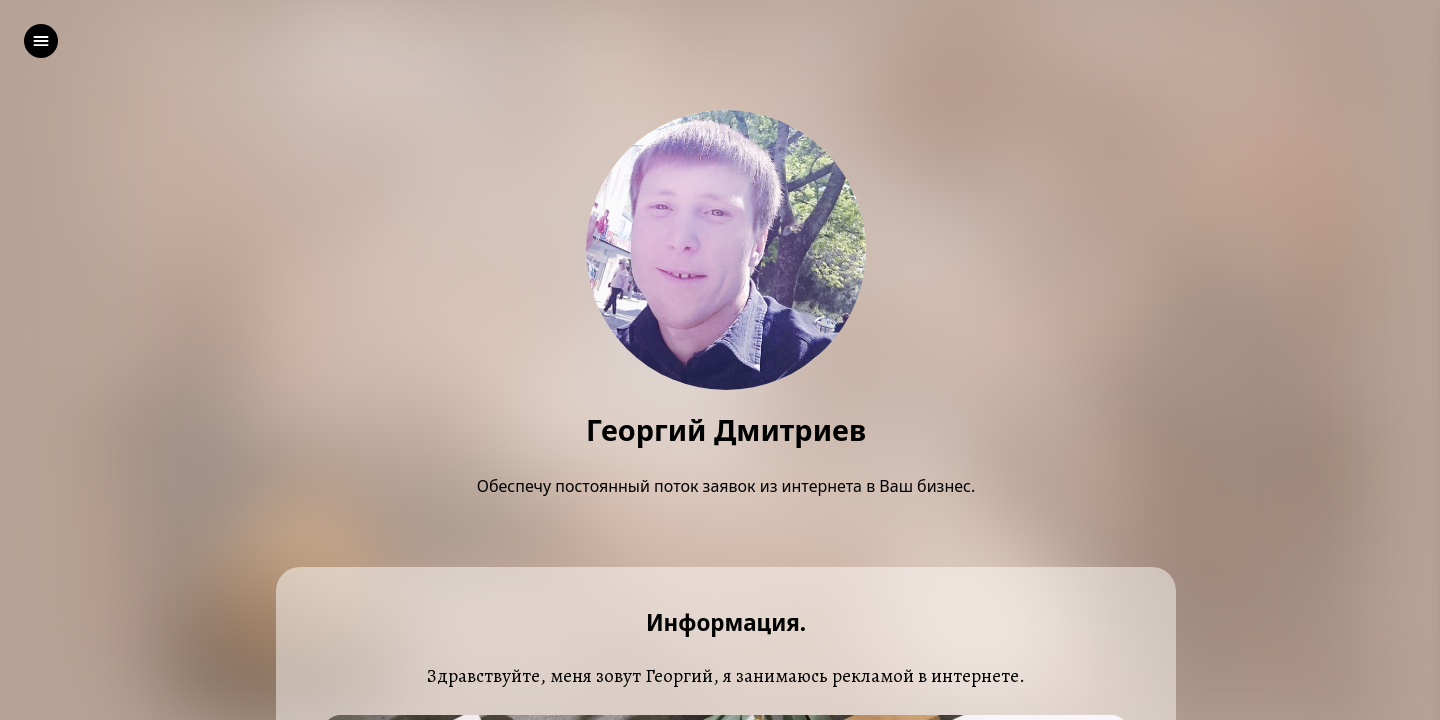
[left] (41, 41)
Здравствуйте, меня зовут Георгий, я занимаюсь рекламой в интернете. (726, 675)
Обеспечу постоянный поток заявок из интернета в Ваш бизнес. (726, 486)
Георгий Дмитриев (726, 430)
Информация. (726, 623)
